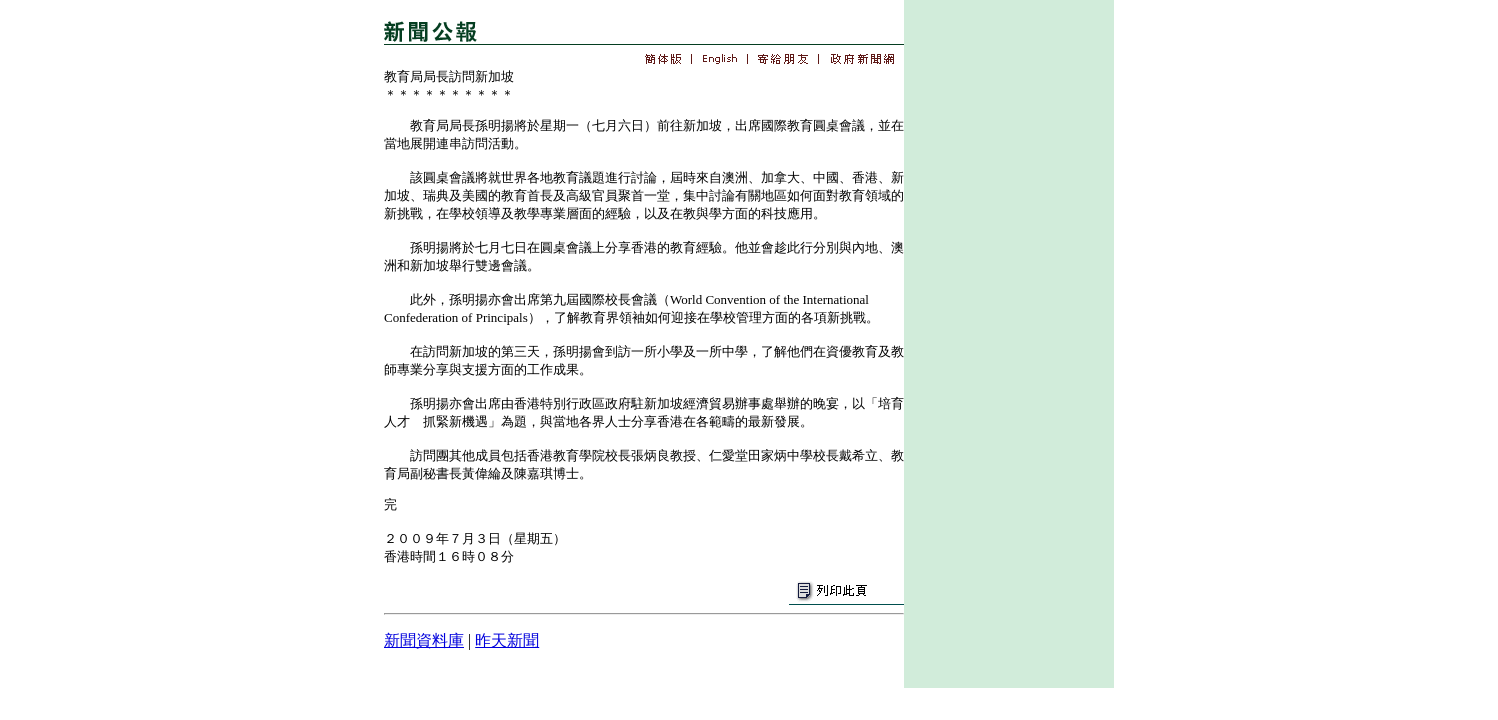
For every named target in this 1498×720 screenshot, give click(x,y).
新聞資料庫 (424, 640)
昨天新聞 (507, 640)
